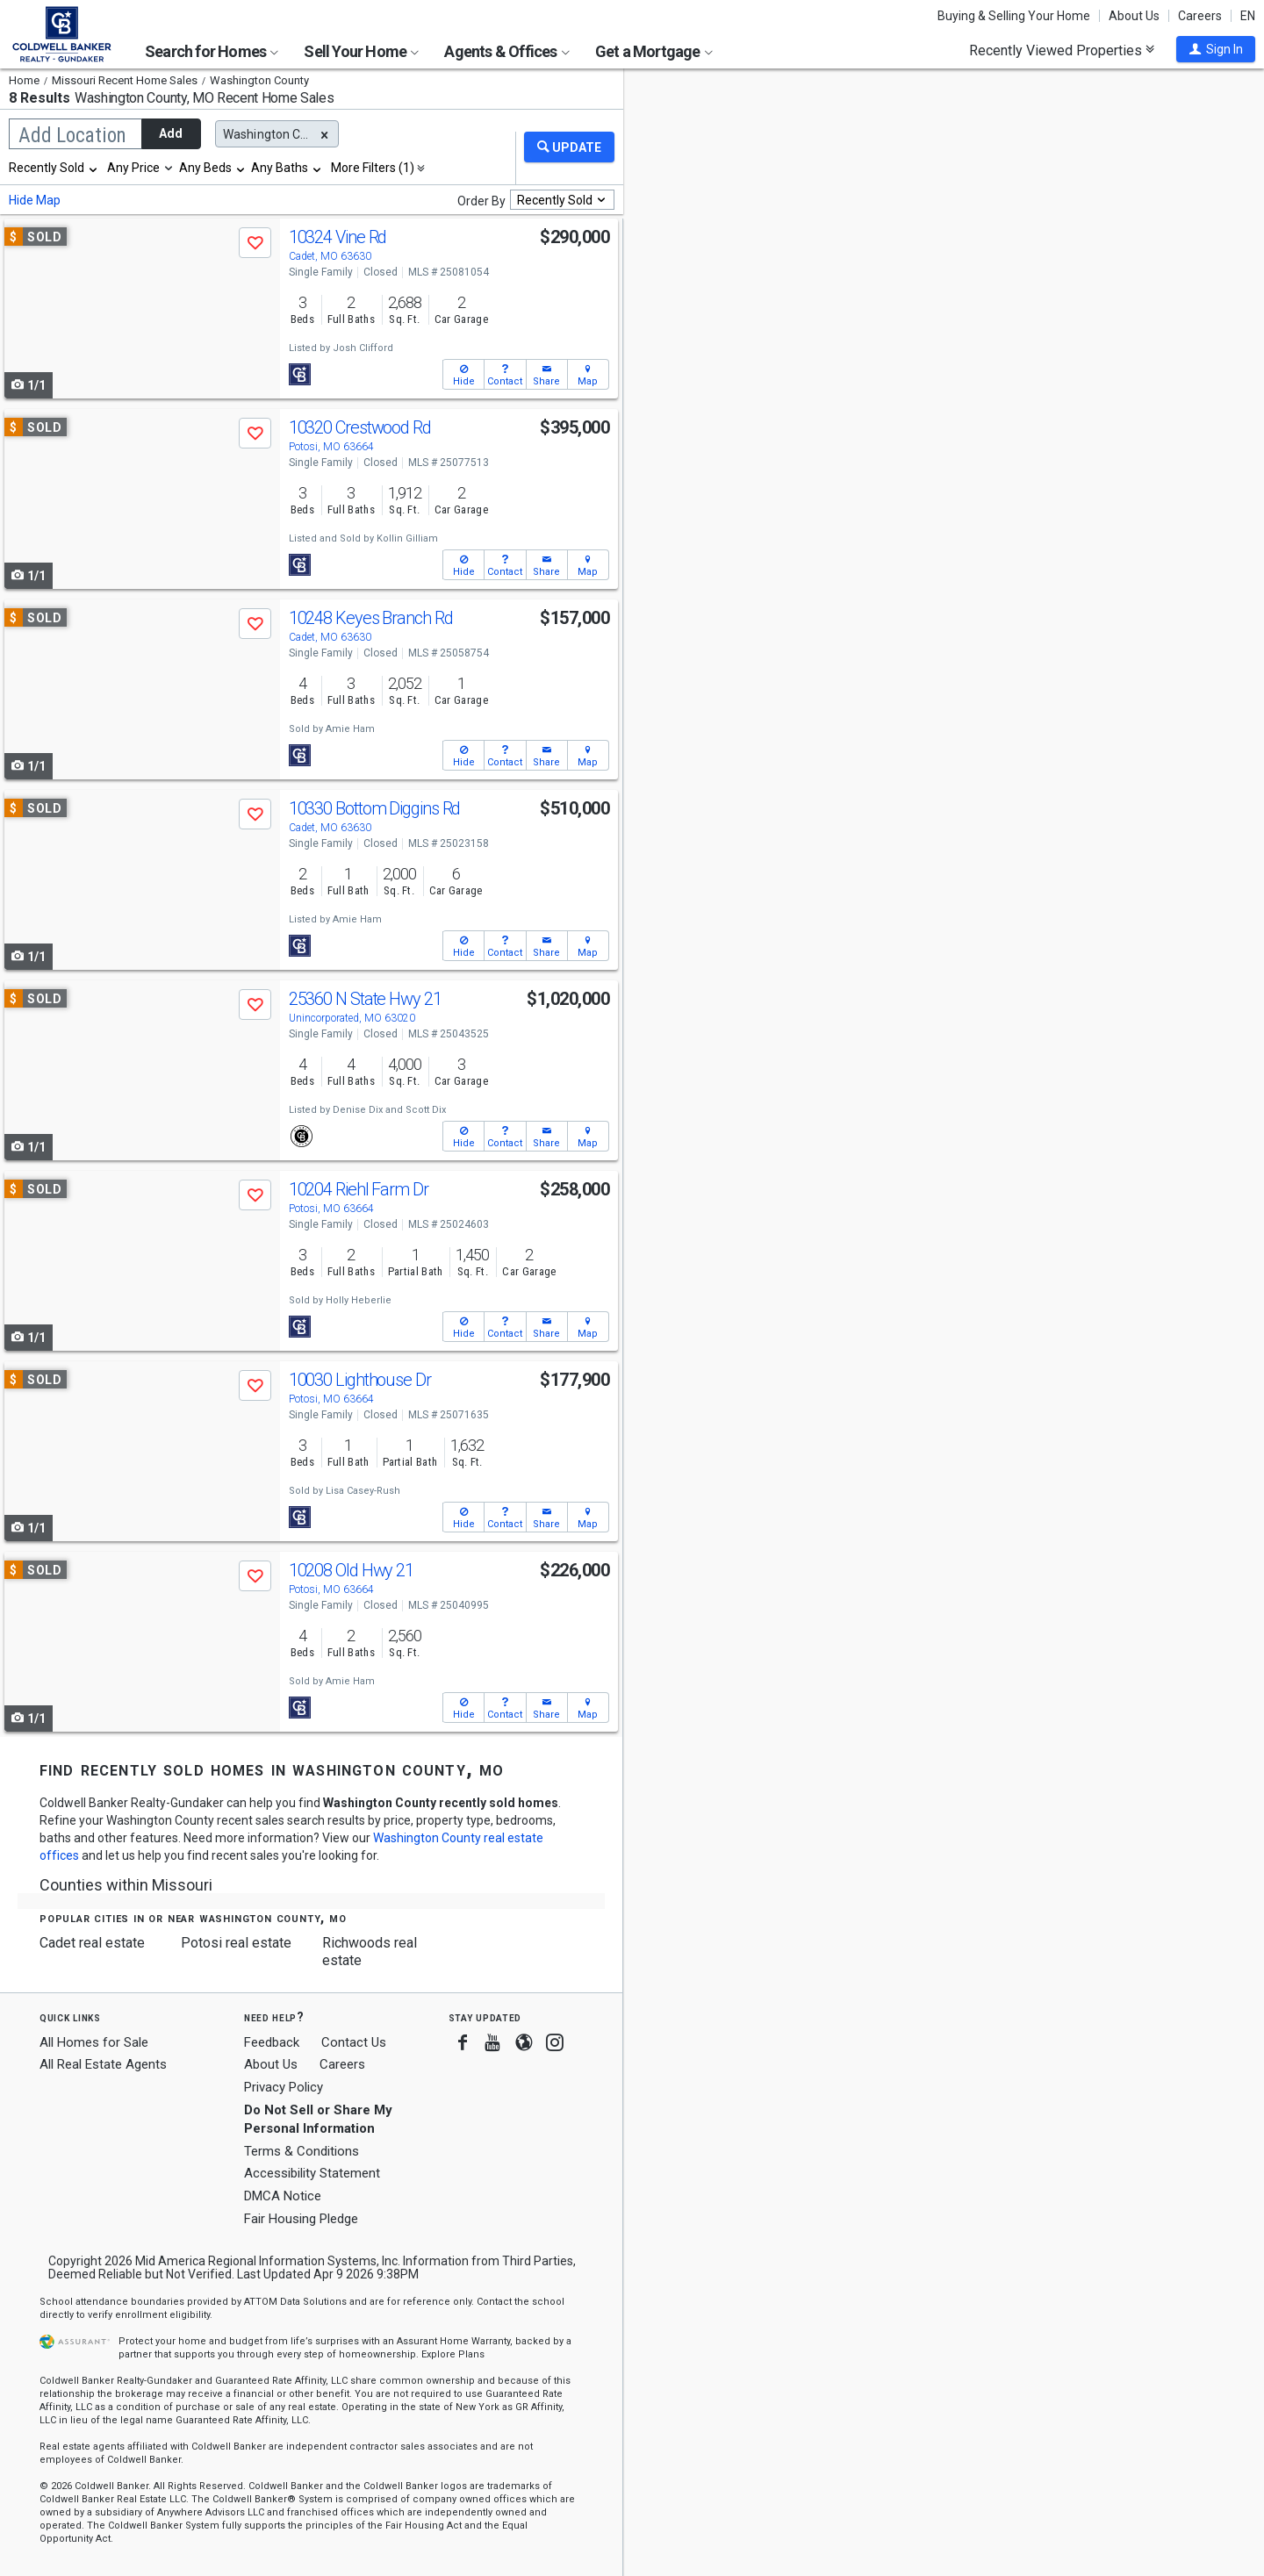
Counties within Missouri (126, 1885)
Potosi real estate (236, 1942)
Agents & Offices (506, 51)
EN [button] (1247, 16)
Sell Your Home (361, 51)
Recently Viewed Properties (1061, 50)
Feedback (271, 2042)
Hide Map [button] (35, 200)
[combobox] (54, 167)
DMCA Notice (282, 2196)
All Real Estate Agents (103, 2064)
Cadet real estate (92, 1942)
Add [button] (171, 133)
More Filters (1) (372, 167)
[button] (1215, 49)
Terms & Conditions (301, 2151)
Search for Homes (211, 51)
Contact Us (353, 2042)
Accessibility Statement (312, 2173)
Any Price (133, 167)
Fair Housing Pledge (301, 2219)
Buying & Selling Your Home (1013, 16)
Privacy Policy (283, 2087)
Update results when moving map (758, 97)
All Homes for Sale (94, 2042)
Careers (1200, 16)
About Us (1134, 16)
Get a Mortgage (654, 51)
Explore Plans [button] (453, 2354)
